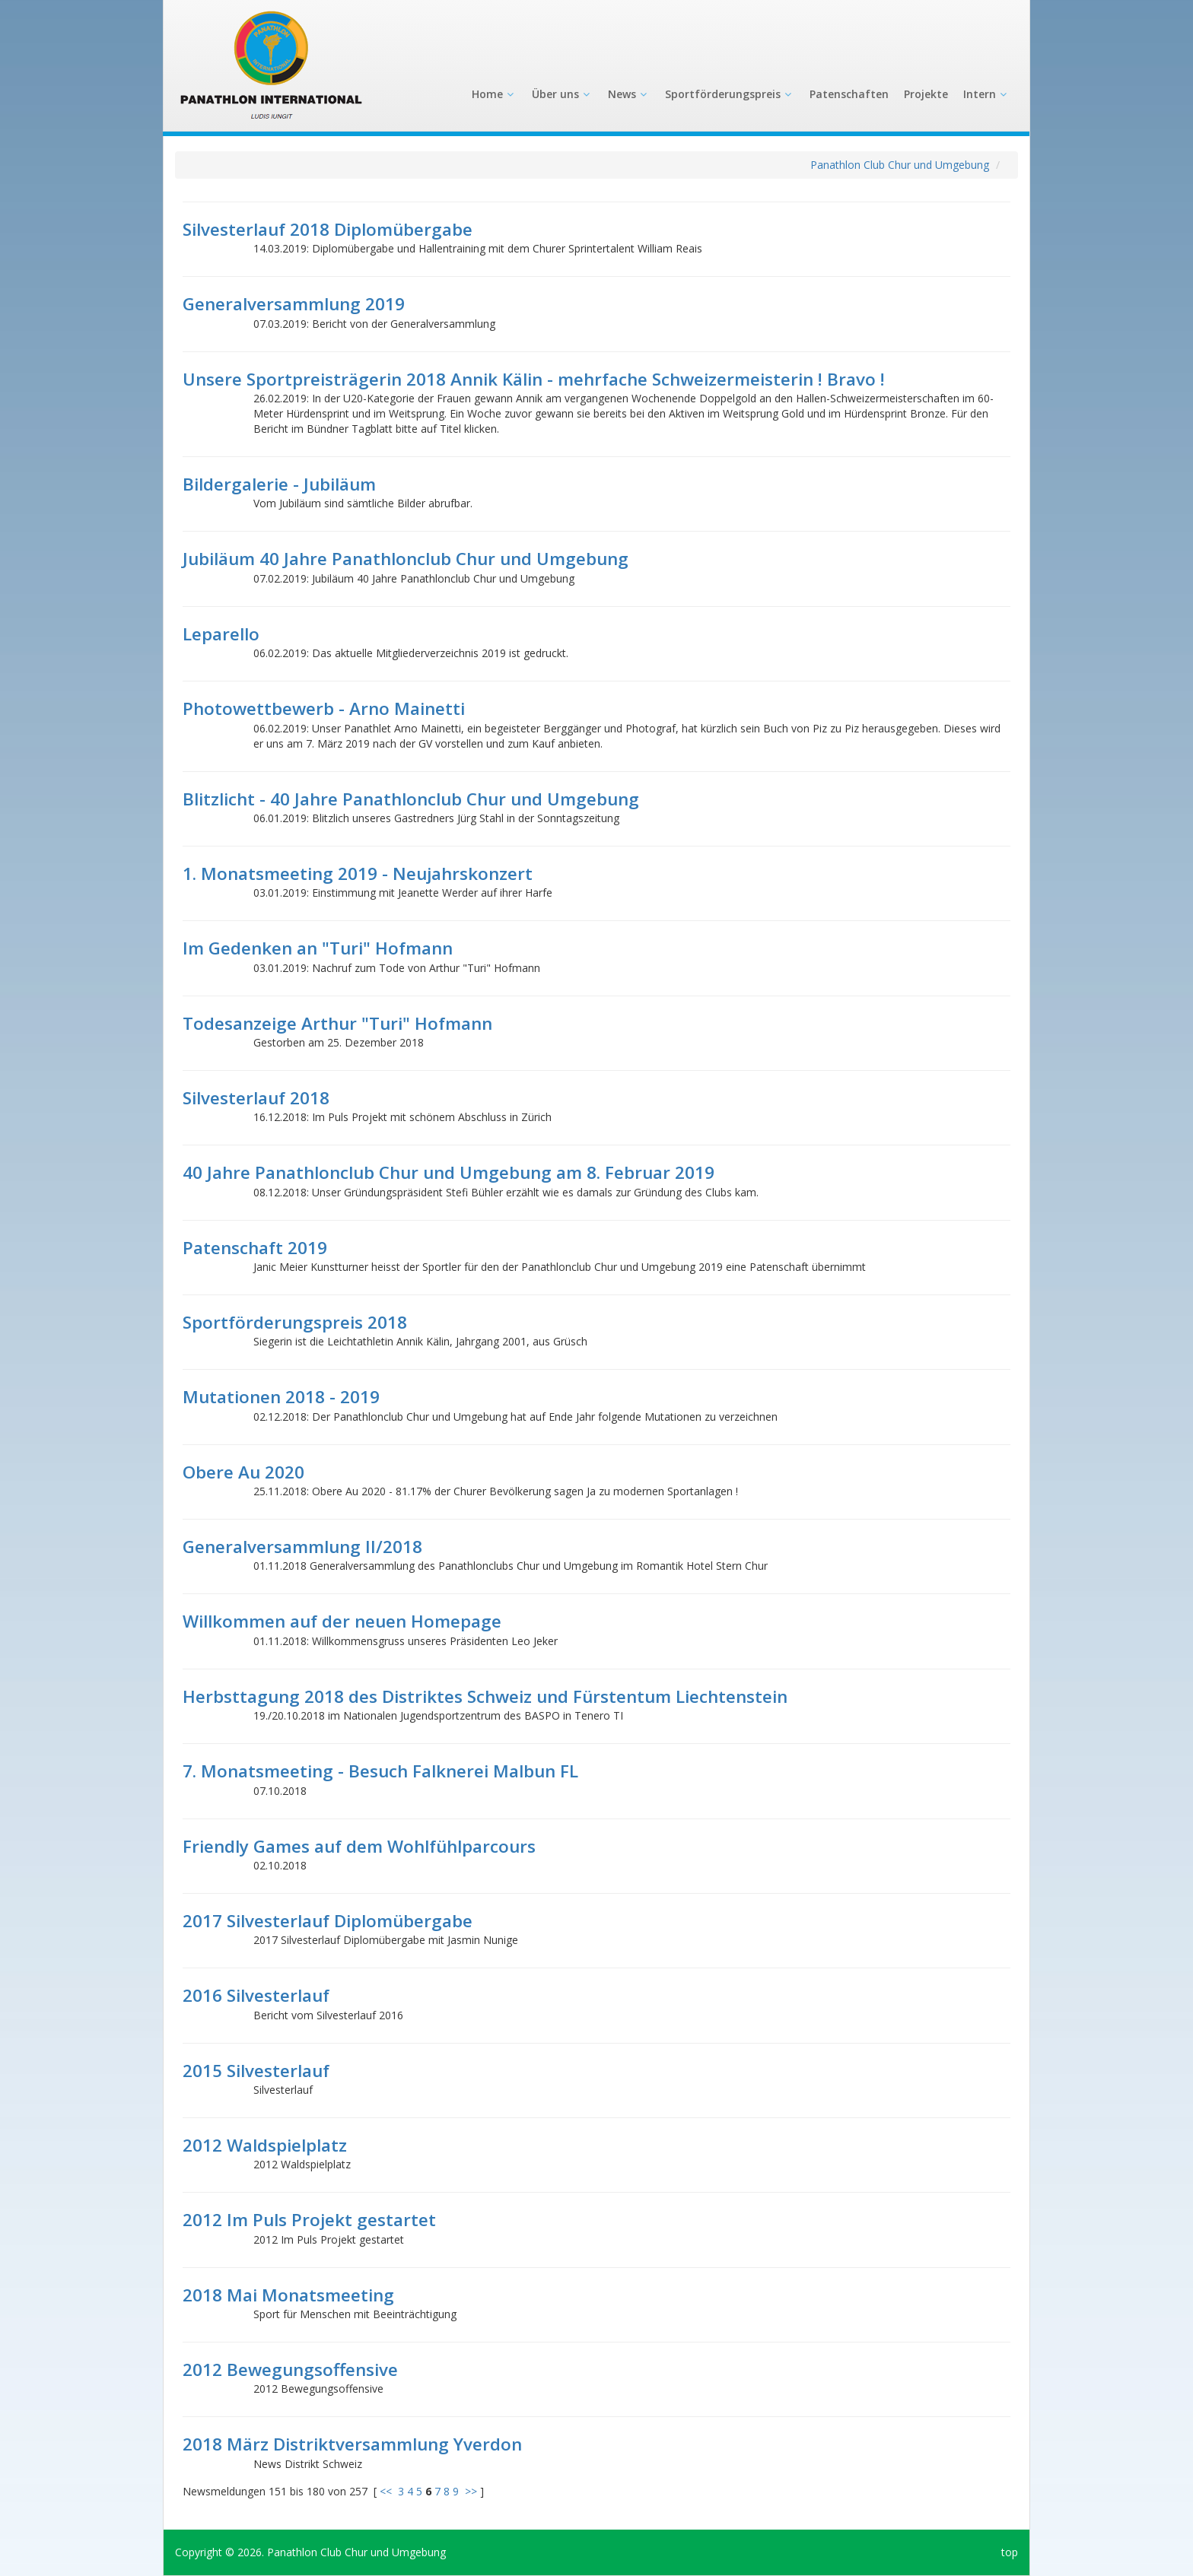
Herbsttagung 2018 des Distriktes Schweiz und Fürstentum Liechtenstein (485, 1696)
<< (386, 2491)
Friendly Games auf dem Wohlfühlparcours (359, 1846)
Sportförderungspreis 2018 (295, 1322)
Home (494, 94)
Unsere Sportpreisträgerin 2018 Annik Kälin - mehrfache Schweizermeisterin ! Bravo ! (534, 379)
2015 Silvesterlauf (256, 2070)
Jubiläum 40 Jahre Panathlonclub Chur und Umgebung (405, 558)
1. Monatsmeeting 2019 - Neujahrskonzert (358, 873)
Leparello (221, 634)
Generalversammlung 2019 (294, 304)
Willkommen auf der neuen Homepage (342, 1621)
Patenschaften (849, 94)
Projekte (926, 94)
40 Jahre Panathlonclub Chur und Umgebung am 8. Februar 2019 (448, 1172)
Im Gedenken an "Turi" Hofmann (318, 948)
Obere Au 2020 (243, 1472)
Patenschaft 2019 (255, 1247)
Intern (986, 94)
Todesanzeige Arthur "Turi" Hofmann (337, 1023)
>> (471, 2491)
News (629, 94)
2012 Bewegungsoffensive (290, 2369)
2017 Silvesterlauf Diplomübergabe (327, 1921)
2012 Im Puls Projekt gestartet (309, 2219)
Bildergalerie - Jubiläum (279, 484)
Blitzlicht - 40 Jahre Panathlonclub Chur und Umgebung (411, 799)
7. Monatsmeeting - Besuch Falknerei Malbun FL (380, 1771)
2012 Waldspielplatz (265, 2145)
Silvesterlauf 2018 (256, 1098)
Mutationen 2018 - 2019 (281, 1397)
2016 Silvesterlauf (256, 1995)
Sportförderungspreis (729, 94)
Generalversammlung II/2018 (302, 1546)
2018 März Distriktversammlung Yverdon (352, 2444)
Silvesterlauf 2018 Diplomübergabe (327, 229)
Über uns (562, 94)
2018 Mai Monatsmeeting (288, 2295)
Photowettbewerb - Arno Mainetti (324, 708)
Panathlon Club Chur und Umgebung (899, 164)
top (1009, 2552)
